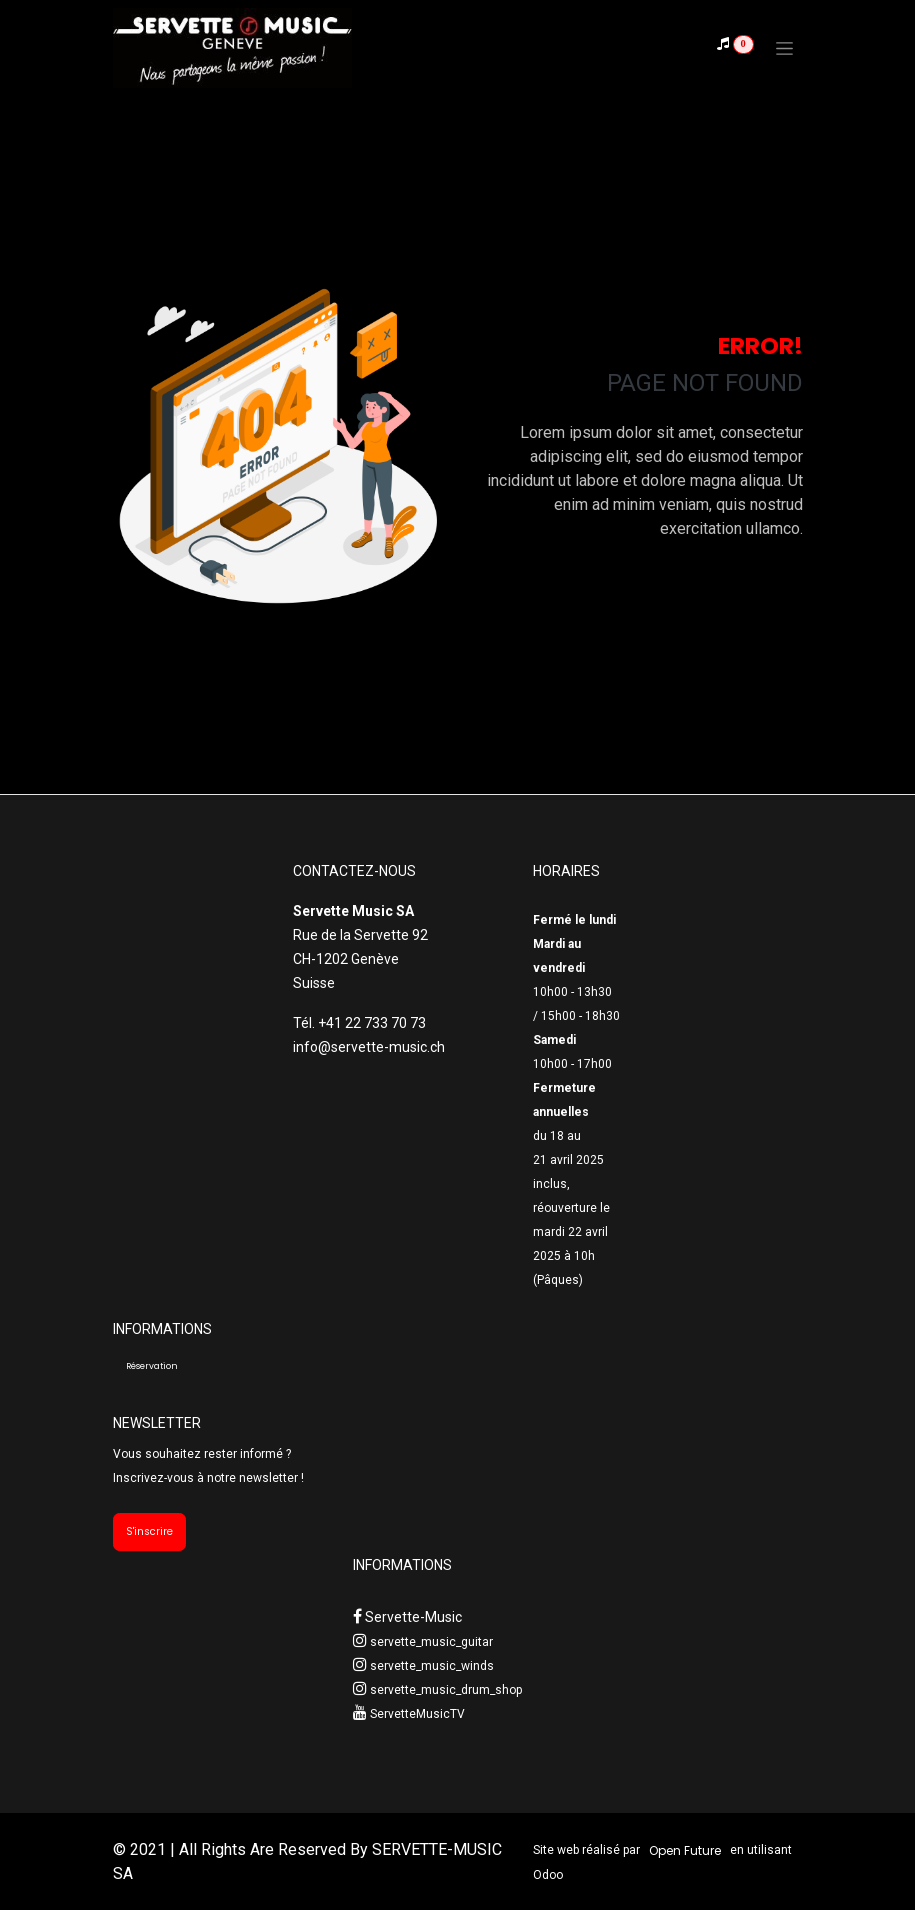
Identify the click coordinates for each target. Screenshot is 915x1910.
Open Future (685, 1850)
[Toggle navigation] (784, 48)
